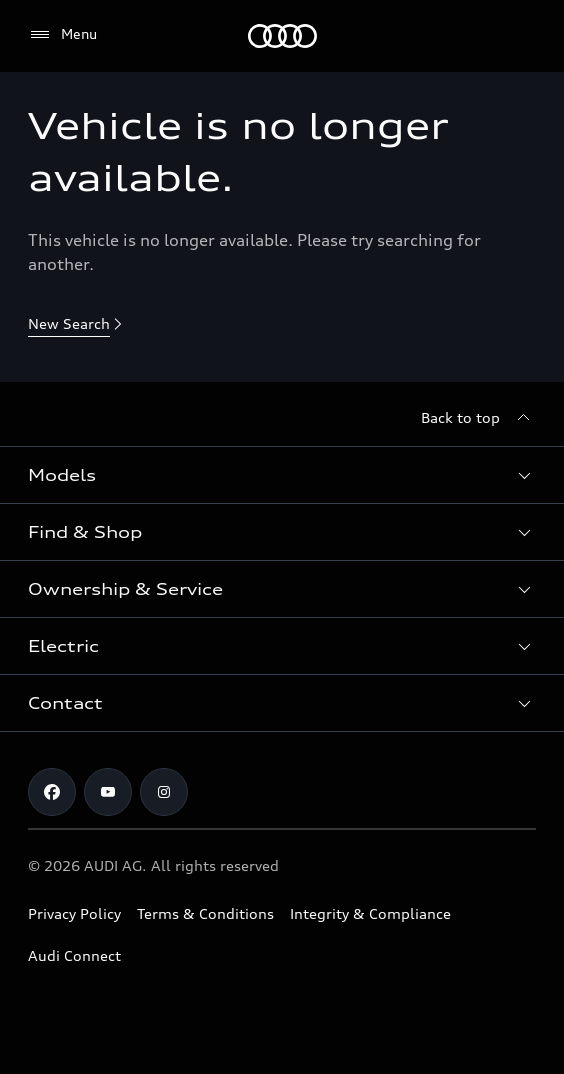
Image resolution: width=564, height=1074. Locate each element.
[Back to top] (478, 418)
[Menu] (282, 36)
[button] (282, 475)
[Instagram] (164, 792)
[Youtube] (108, 792)
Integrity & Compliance (370, 913)
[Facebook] (52, 792)
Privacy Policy (74, 913)
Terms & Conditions (205, 913)
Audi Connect (74, 955)
